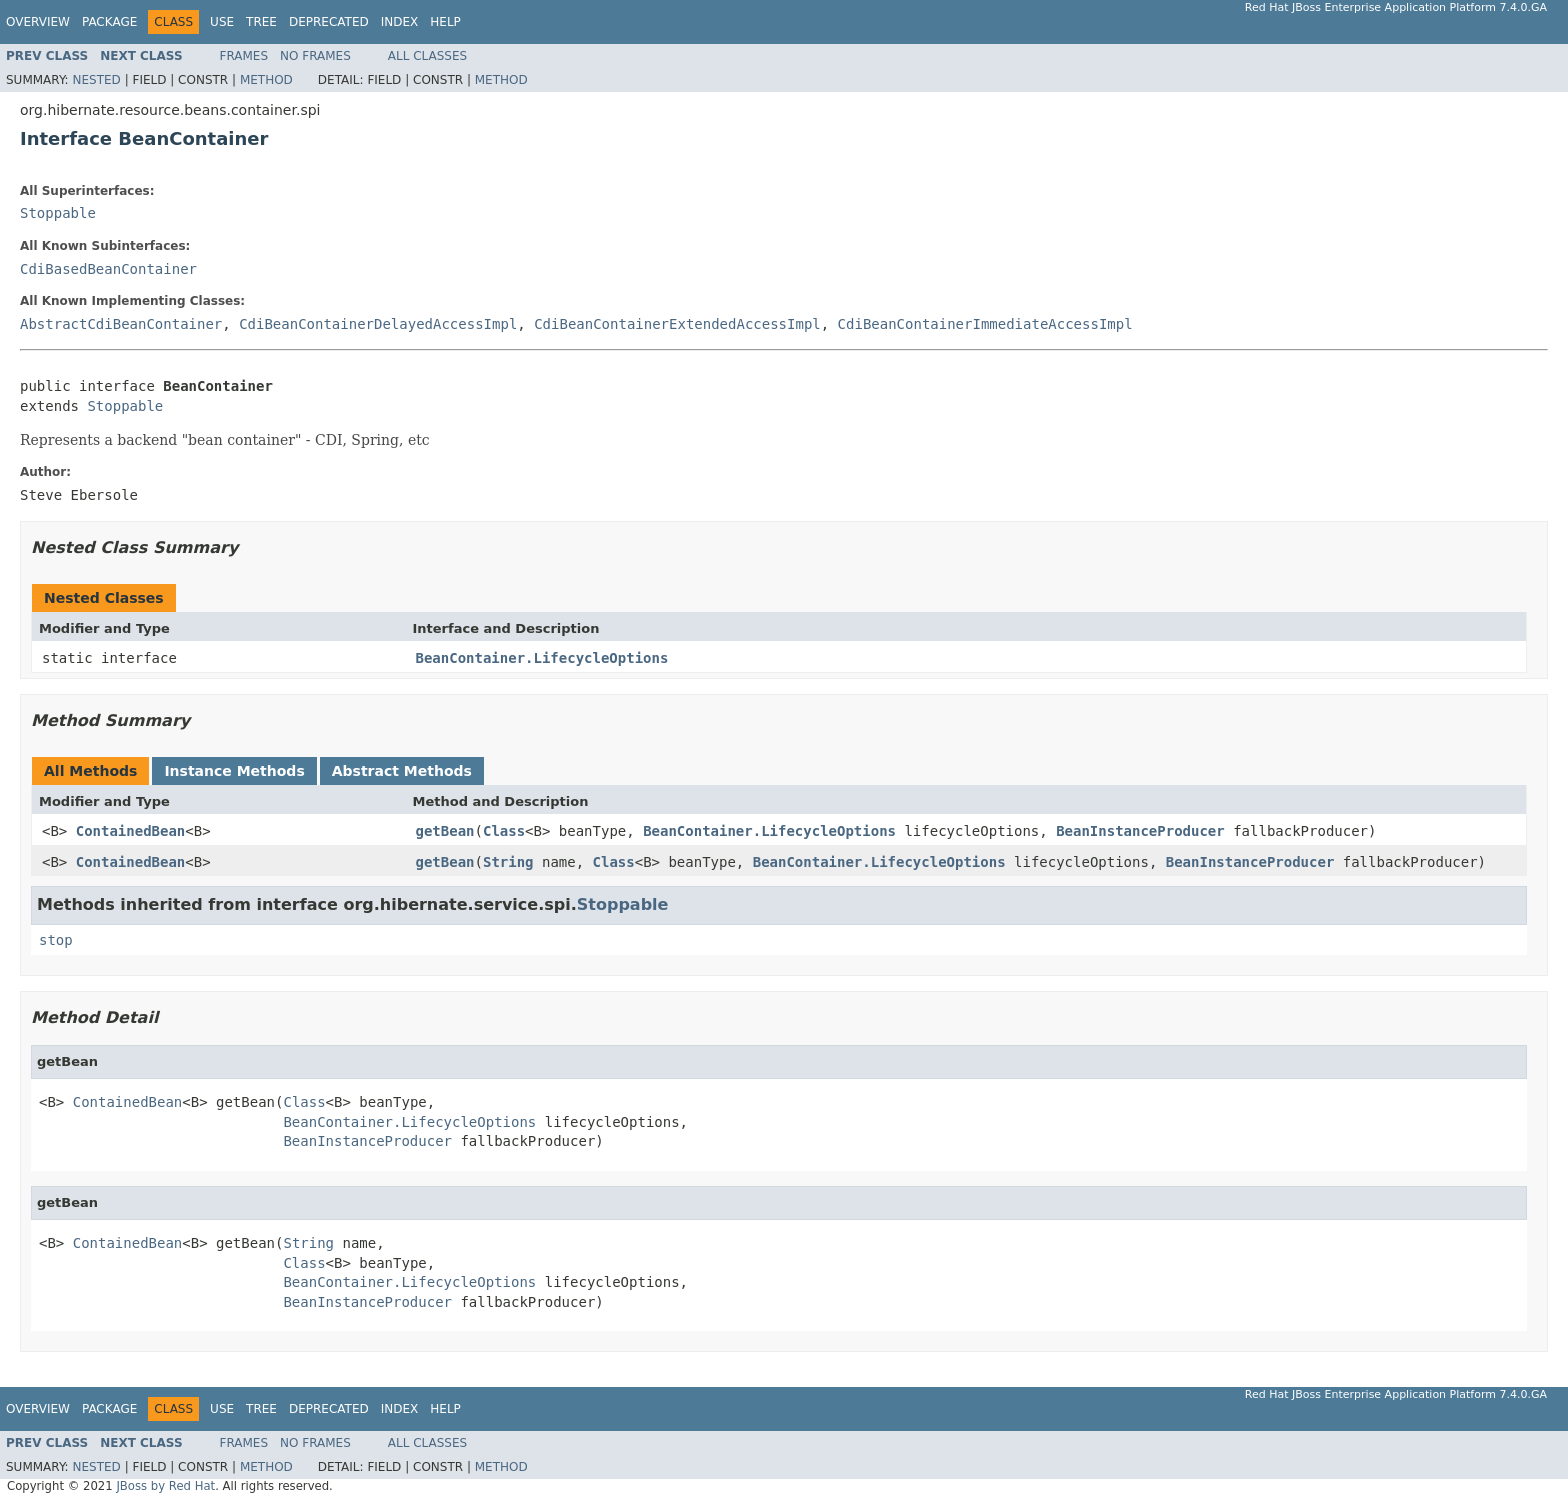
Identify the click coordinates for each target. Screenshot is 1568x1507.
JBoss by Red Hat (165, 1486)
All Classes (427, 56)
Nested (96, 80)
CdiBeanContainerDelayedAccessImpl (378, 324)
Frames (244, 56)
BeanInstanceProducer (1140, 831)
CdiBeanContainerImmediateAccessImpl (985, 324)
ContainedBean (131, 831)
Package (109, 22)
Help (445, 22)
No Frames (315, 56)
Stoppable (58, 213)
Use (222, 22)
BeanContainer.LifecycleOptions (542, 658)
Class (504, 831)
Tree (261, 22)
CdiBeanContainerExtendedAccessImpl (677, 324)
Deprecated (329, 22)
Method (266, 80)
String (508, 862)
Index (400, 22)
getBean (445, 831)
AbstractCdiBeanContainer (121, 324)
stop (56, 940)
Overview (38, 22)
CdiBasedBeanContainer (108, 269)
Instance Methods (234, 771)
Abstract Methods (402, 771)
